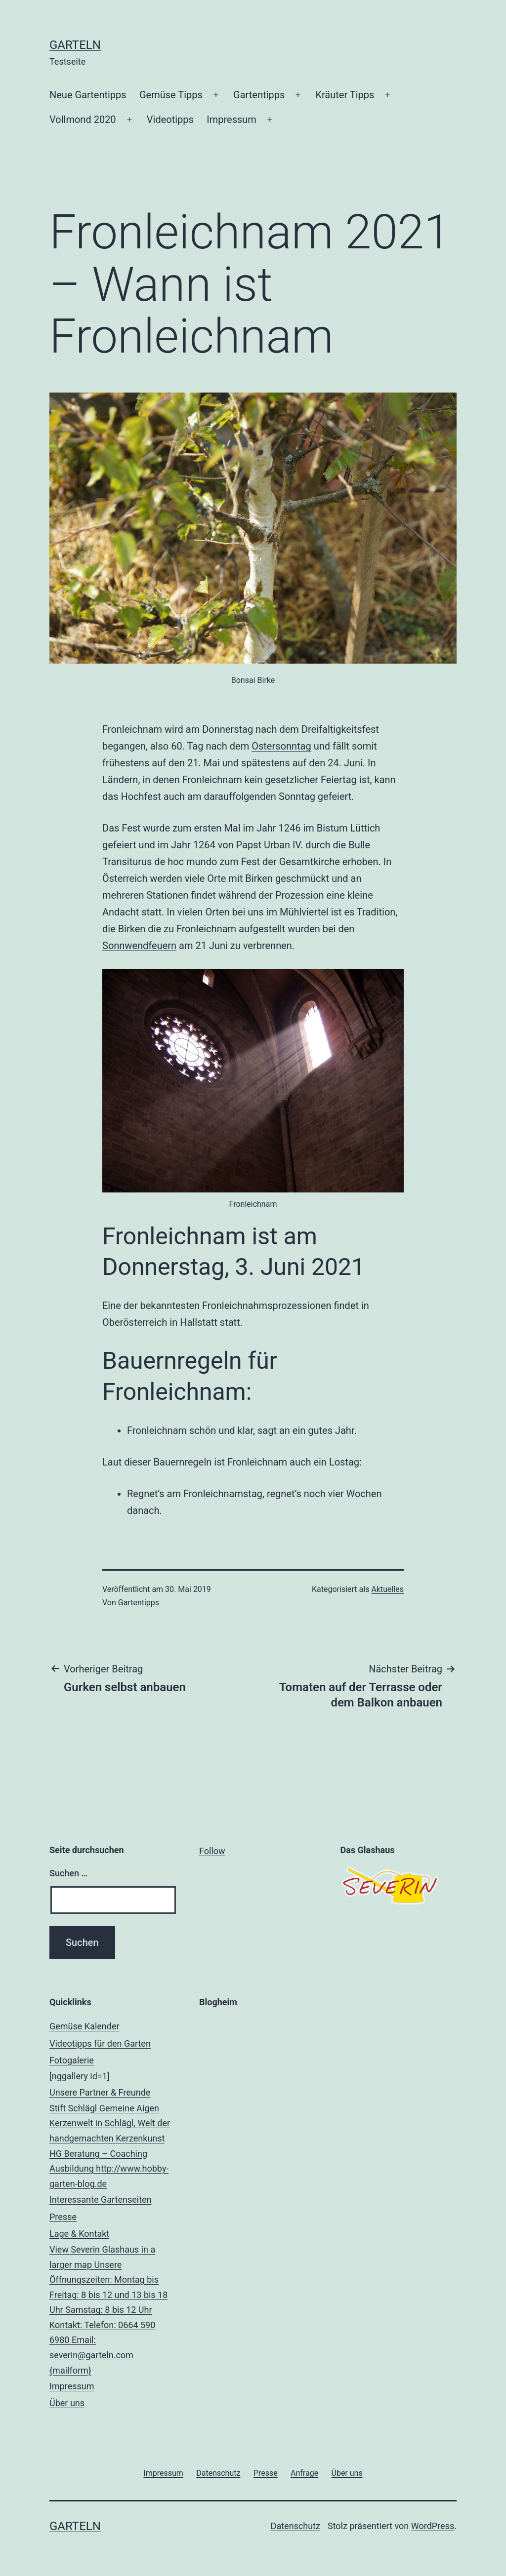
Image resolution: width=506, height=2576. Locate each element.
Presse (63, 2217)
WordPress (432, 2526)
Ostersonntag (281, 746)
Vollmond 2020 (82, 119)
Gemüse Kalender (84, 2026)
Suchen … (68, 1873)
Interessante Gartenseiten (100, 2199)
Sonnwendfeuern (139, 945)
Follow (212, 1851)
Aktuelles (387, 1589)
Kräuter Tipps (344, 95)
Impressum (231, 119)
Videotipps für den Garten (100, 2043)
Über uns (66, 2403)
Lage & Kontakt (111, 2303)
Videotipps (170, 119)
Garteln (75, 45)
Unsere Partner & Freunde (111, 2139)
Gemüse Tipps (171, 95)
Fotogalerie (111, 2069)
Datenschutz (295, 2526)
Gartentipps (259, 95)
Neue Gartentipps (87, 95)
